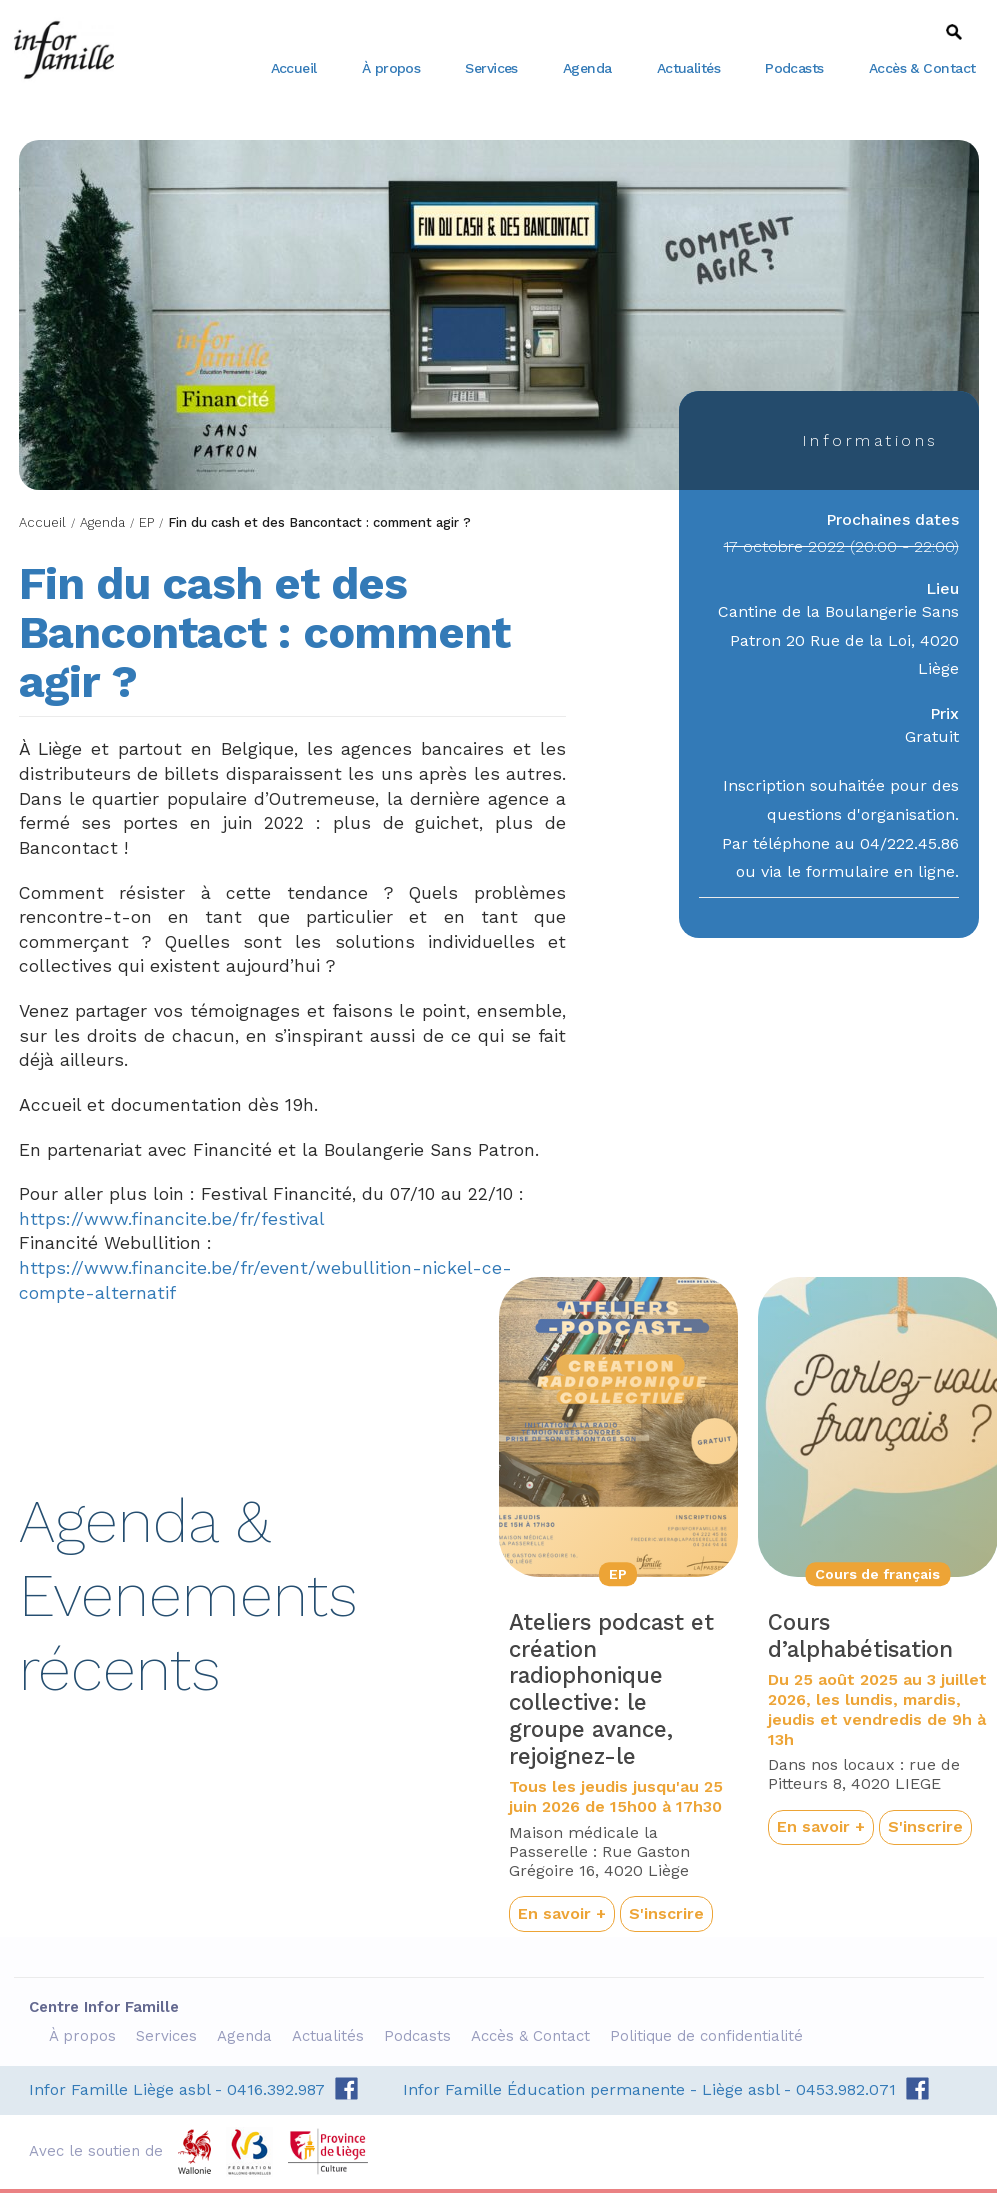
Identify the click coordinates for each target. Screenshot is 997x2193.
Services (491, 68)
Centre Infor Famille (64, 50)
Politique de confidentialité (709, 2036)
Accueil (294, 68)
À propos (391, 68)
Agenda (587, 68)
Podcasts (794, 68)
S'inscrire (666, 1913)
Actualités (689, 68)
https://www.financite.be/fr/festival (172, 1219)
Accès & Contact (922, 68)
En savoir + (562, 1913)
